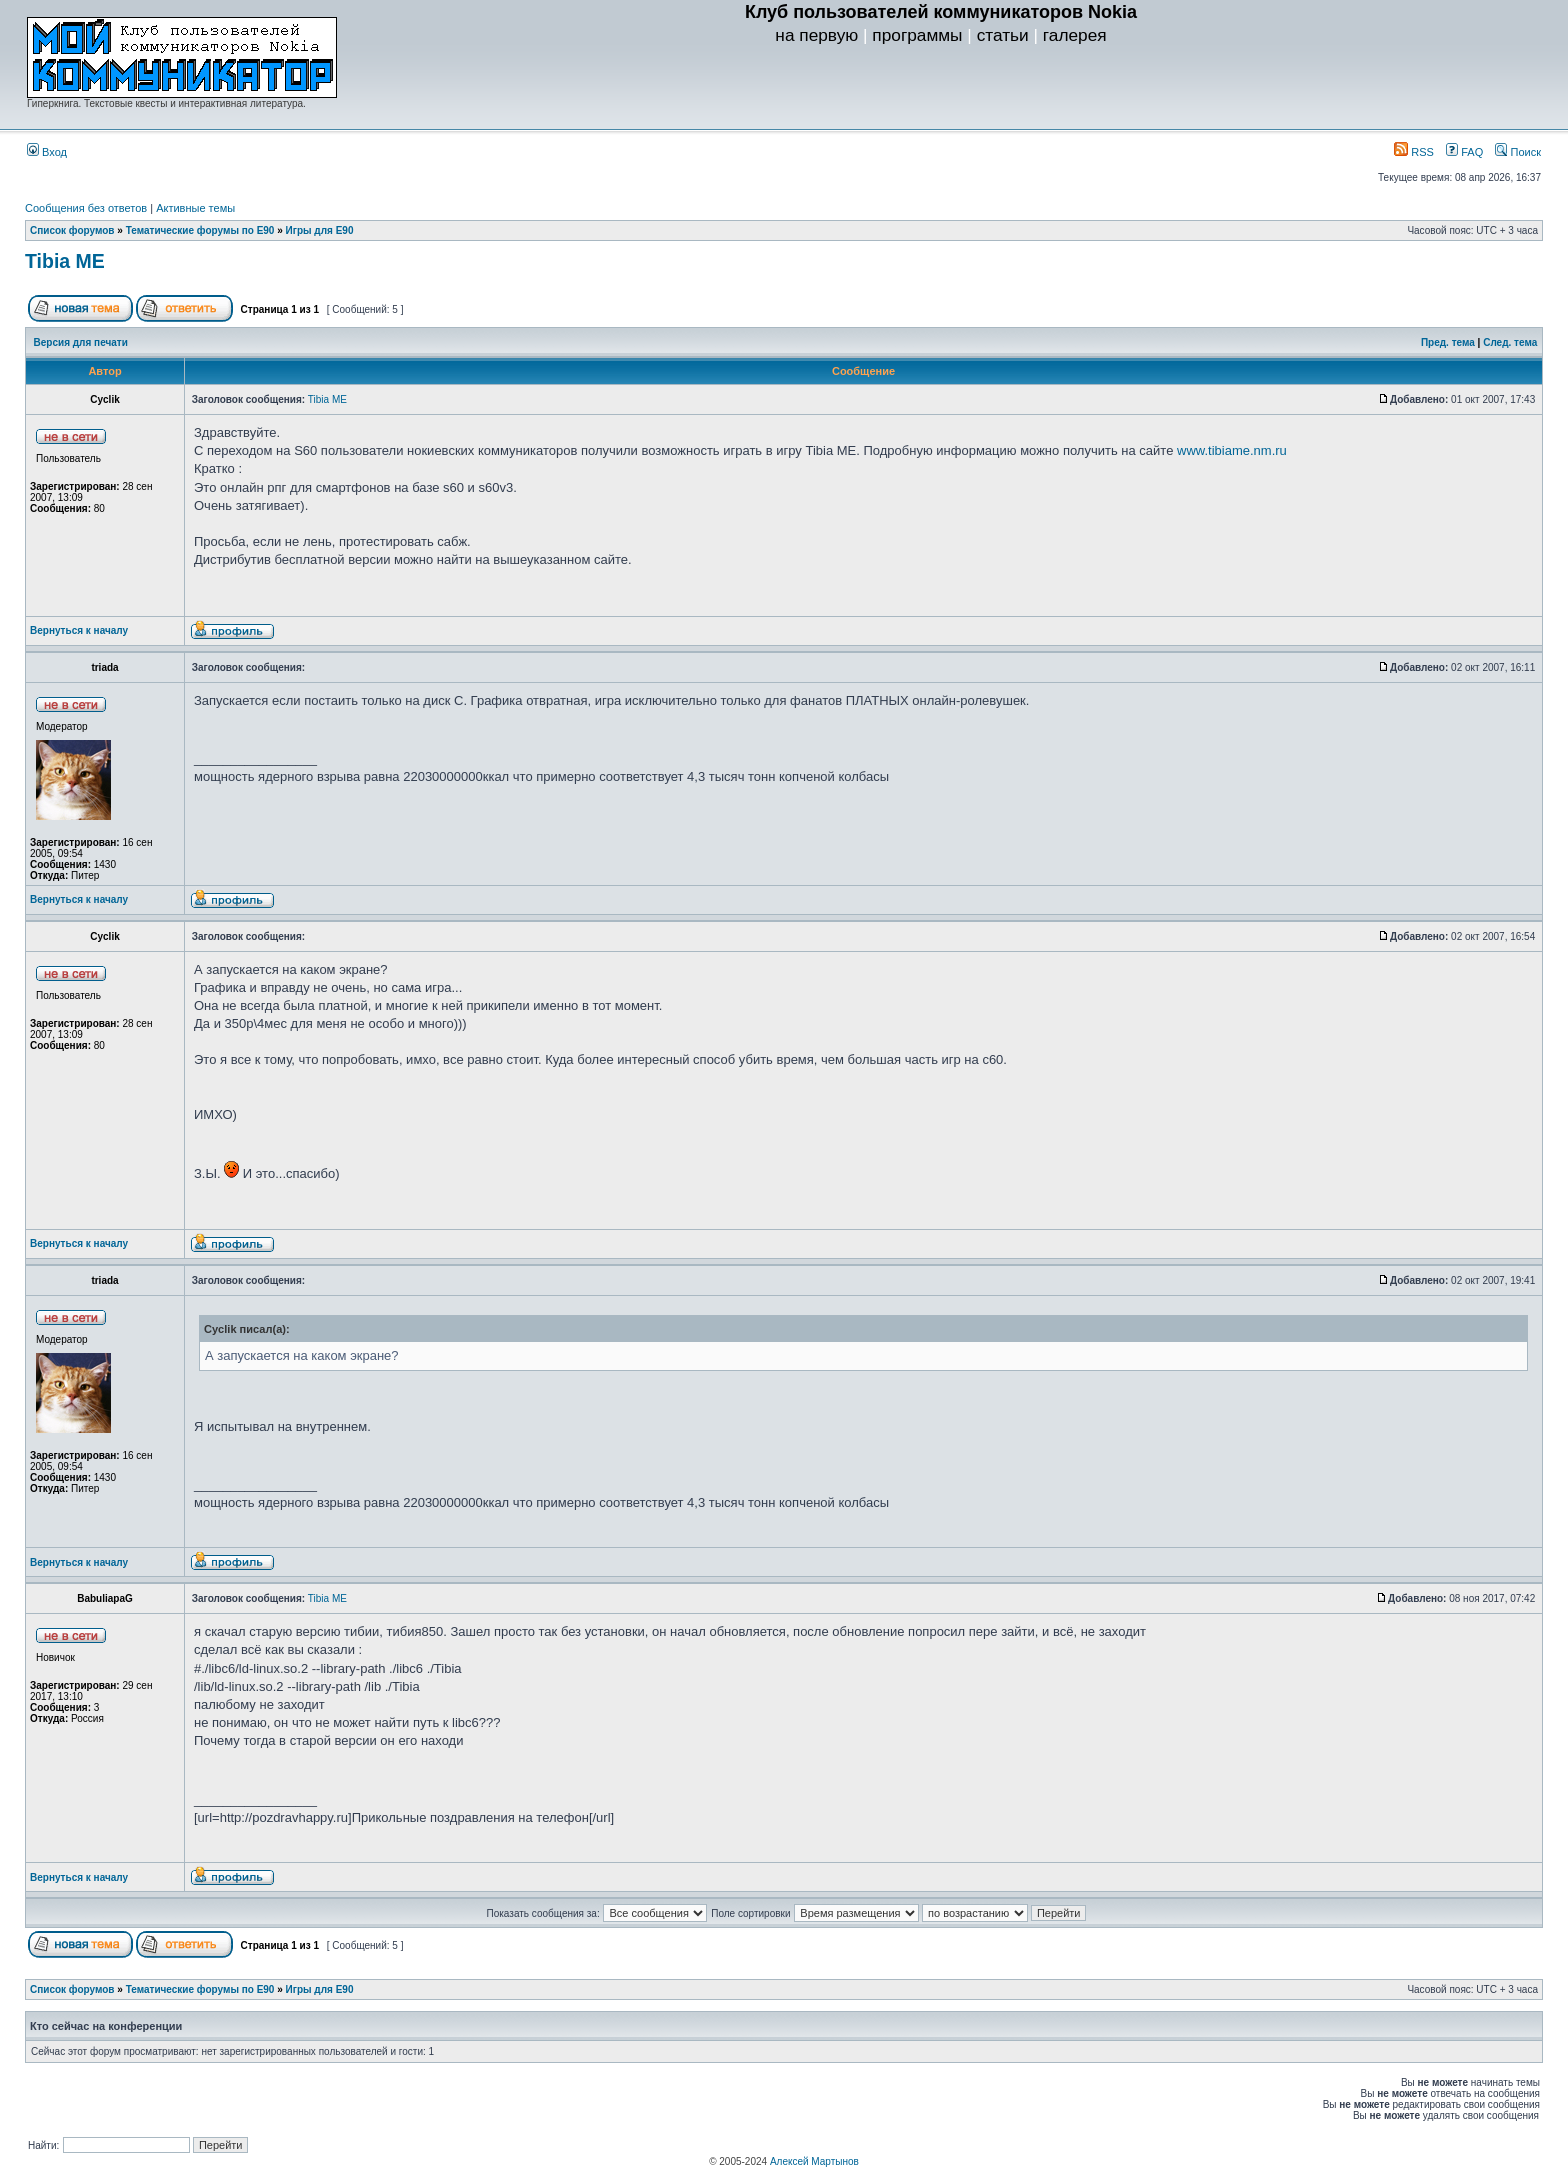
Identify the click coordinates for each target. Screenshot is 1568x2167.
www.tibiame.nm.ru (1232, 450)
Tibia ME (65, 261)
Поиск (1518, 152)
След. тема (1510, 342)
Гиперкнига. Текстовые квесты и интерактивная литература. (166, 103)
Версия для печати (81, 342)
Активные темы (195, 208)
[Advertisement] (941, 91)
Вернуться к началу (79, 630)
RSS (1414, 152)
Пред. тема (1448, 342)
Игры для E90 (320, 230)
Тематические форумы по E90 (200, 230)
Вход (47, 152)
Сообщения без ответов (86, 208)
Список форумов (72, 230)
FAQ (1464, 152)
